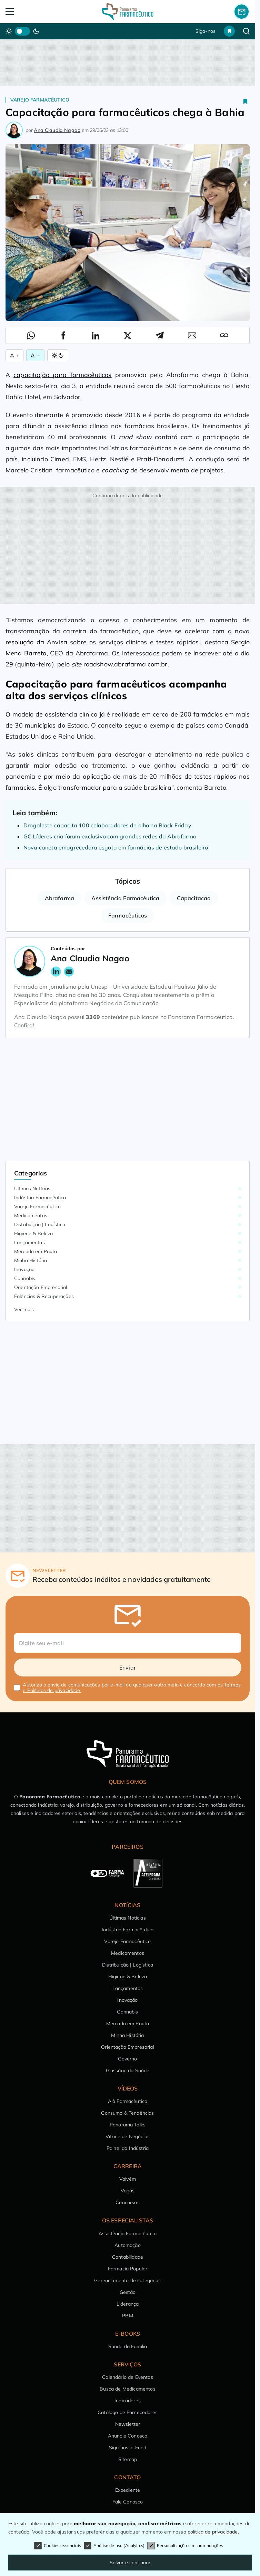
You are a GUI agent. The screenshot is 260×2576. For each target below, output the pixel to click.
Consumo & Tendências (127, 2113)
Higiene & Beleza (33, 1233)
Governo (127, 2059)
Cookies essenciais (57, 2545)
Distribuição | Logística (39, 1224)
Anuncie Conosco (127, 2436)
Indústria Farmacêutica (40, 1197)
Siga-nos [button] (206, 31)
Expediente (127, 2490)
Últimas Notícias (32, 1188)
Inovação (24, 1269)
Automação (127, 2245)
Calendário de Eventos (127, 2377)
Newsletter (127, 2424)
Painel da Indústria (128, 2148)
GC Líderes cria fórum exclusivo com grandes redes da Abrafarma (110, 836)
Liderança (128, 2304)
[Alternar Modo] (57, 355)
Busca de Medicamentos (127, 2389)
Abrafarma (59, 898)
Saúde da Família (127, 2346)
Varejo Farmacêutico (39, 100)
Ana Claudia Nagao (57, 130)
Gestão (128, 2292)
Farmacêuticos (127, 915)
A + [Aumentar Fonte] (14, 355)
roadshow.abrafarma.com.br (125, 664)
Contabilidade (127, 2257)
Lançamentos (29, 1242)
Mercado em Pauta (35, 1251)
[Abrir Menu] (30, 11)
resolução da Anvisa (36, 642)
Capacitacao (194, 898)
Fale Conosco (127, 2502)
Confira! (24, 1025)
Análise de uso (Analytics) (114, 2545)
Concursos (127, 2202)
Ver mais (24, 1309)
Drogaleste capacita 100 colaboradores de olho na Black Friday (107, 825)
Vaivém (127, 2179)
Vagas (128, 2191)
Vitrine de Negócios (128, 2136)
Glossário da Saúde (128, 2070)
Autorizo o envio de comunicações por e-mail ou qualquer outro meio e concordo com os (132, 1687)
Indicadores (127, 2400)
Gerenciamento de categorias (127, 2280)
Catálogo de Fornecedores (128, 2412)
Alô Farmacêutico (128, 2101)
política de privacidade (213, 2532)
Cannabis (24, 1278)
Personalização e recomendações (185, 2545)
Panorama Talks (128, 2125)
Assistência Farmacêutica (125, 898)
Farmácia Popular (128, 2269)
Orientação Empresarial (40, 1287)
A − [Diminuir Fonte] (35, 355)
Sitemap (127, 2459)
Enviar (127, 1667)
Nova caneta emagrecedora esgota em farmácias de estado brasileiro (115, 847)
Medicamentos (30, 1215)
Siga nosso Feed (127, 2447)
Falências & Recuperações (44, 1296)
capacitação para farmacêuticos (62, 375)
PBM (127, 2316)
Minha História (30, 1260)
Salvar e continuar (130, 2562)
